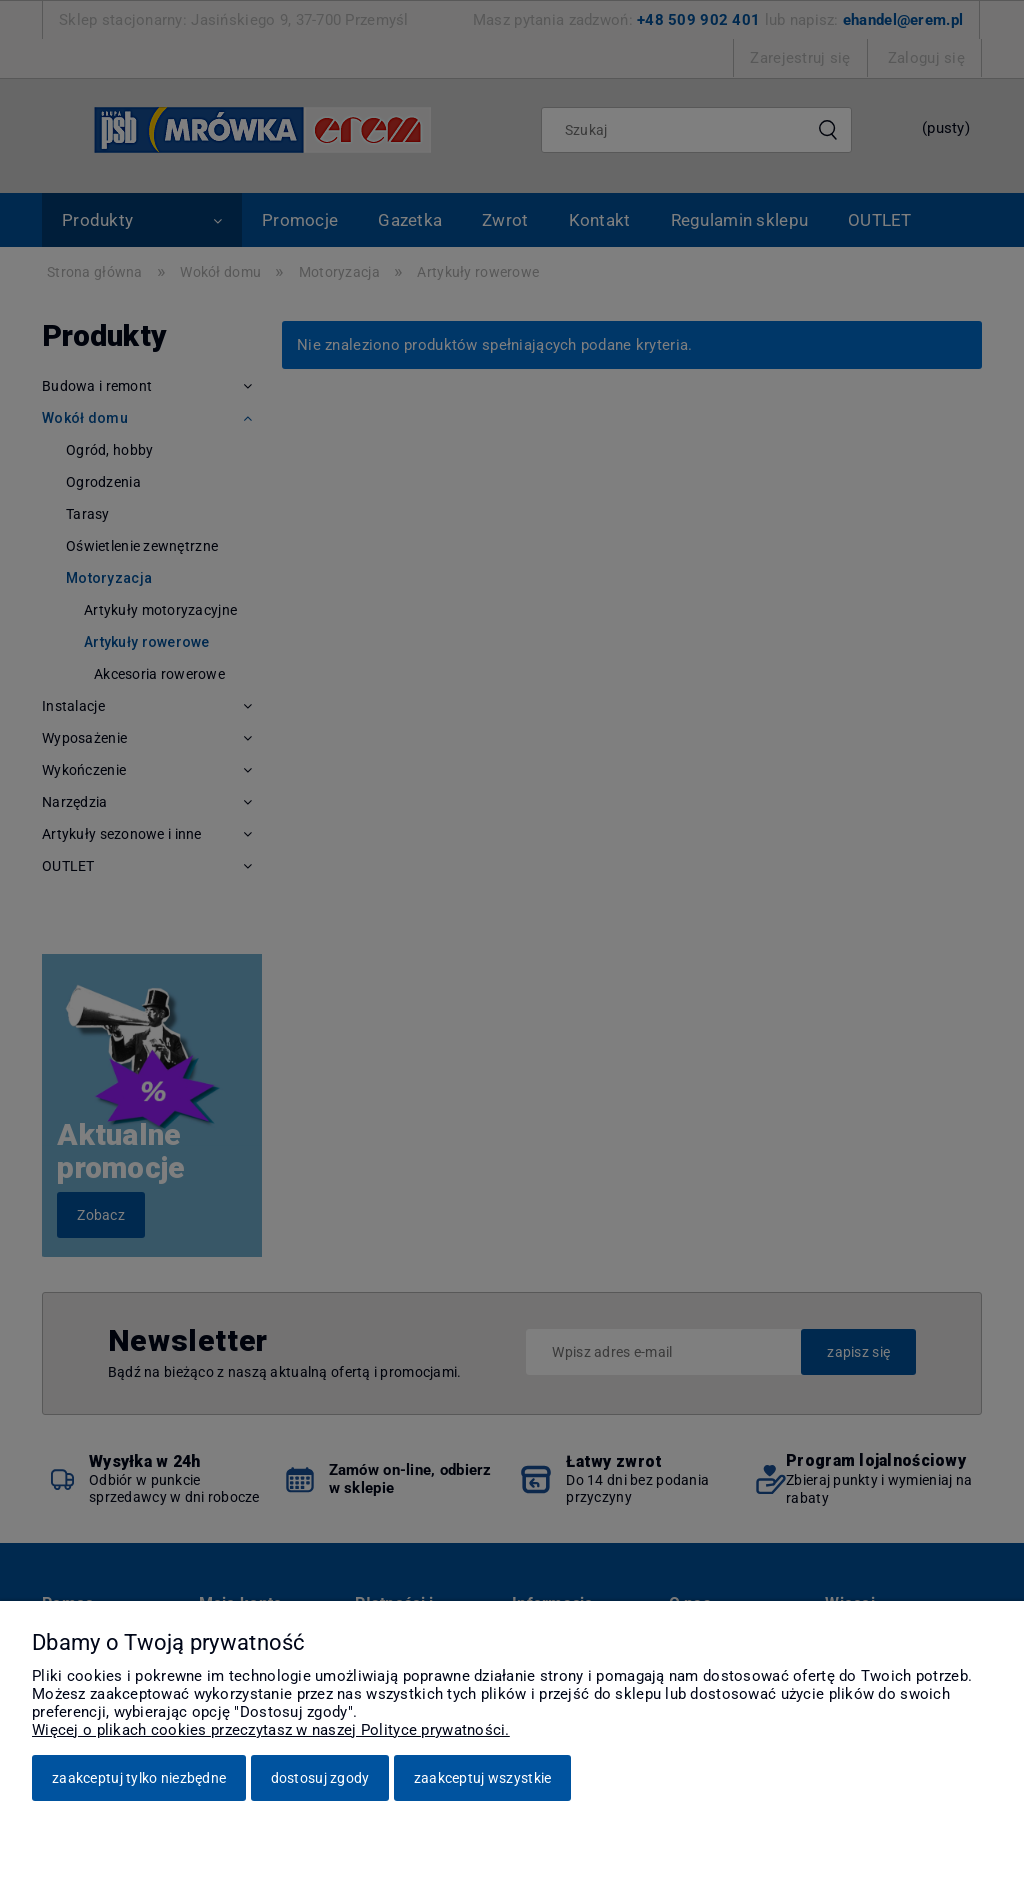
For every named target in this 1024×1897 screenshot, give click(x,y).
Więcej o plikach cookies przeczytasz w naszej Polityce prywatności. (271, 1730)
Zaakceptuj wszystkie (483, 1778)
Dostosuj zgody (320, 1778)
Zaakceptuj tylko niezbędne (139, 1778)
